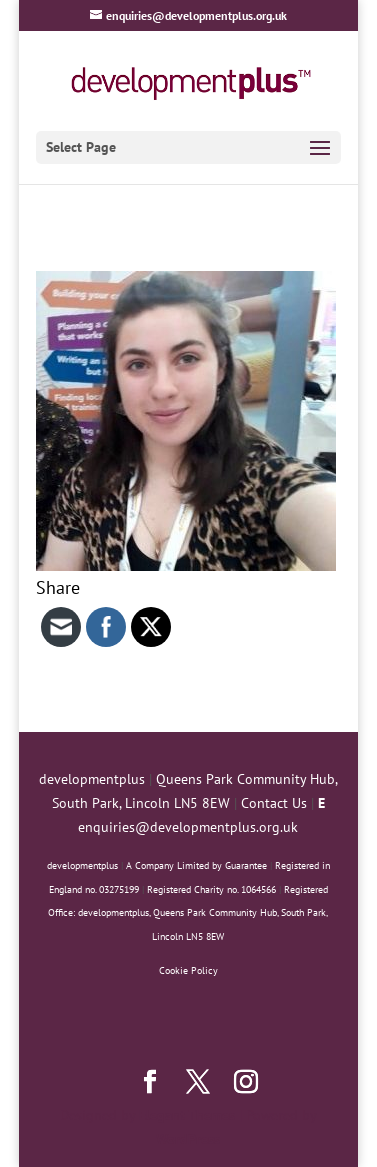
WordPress (188, 1139)
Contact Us (274, 803)
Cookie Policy (188, 970)
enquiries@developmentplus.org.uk (188, 827)
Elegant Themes (187, 1115)
